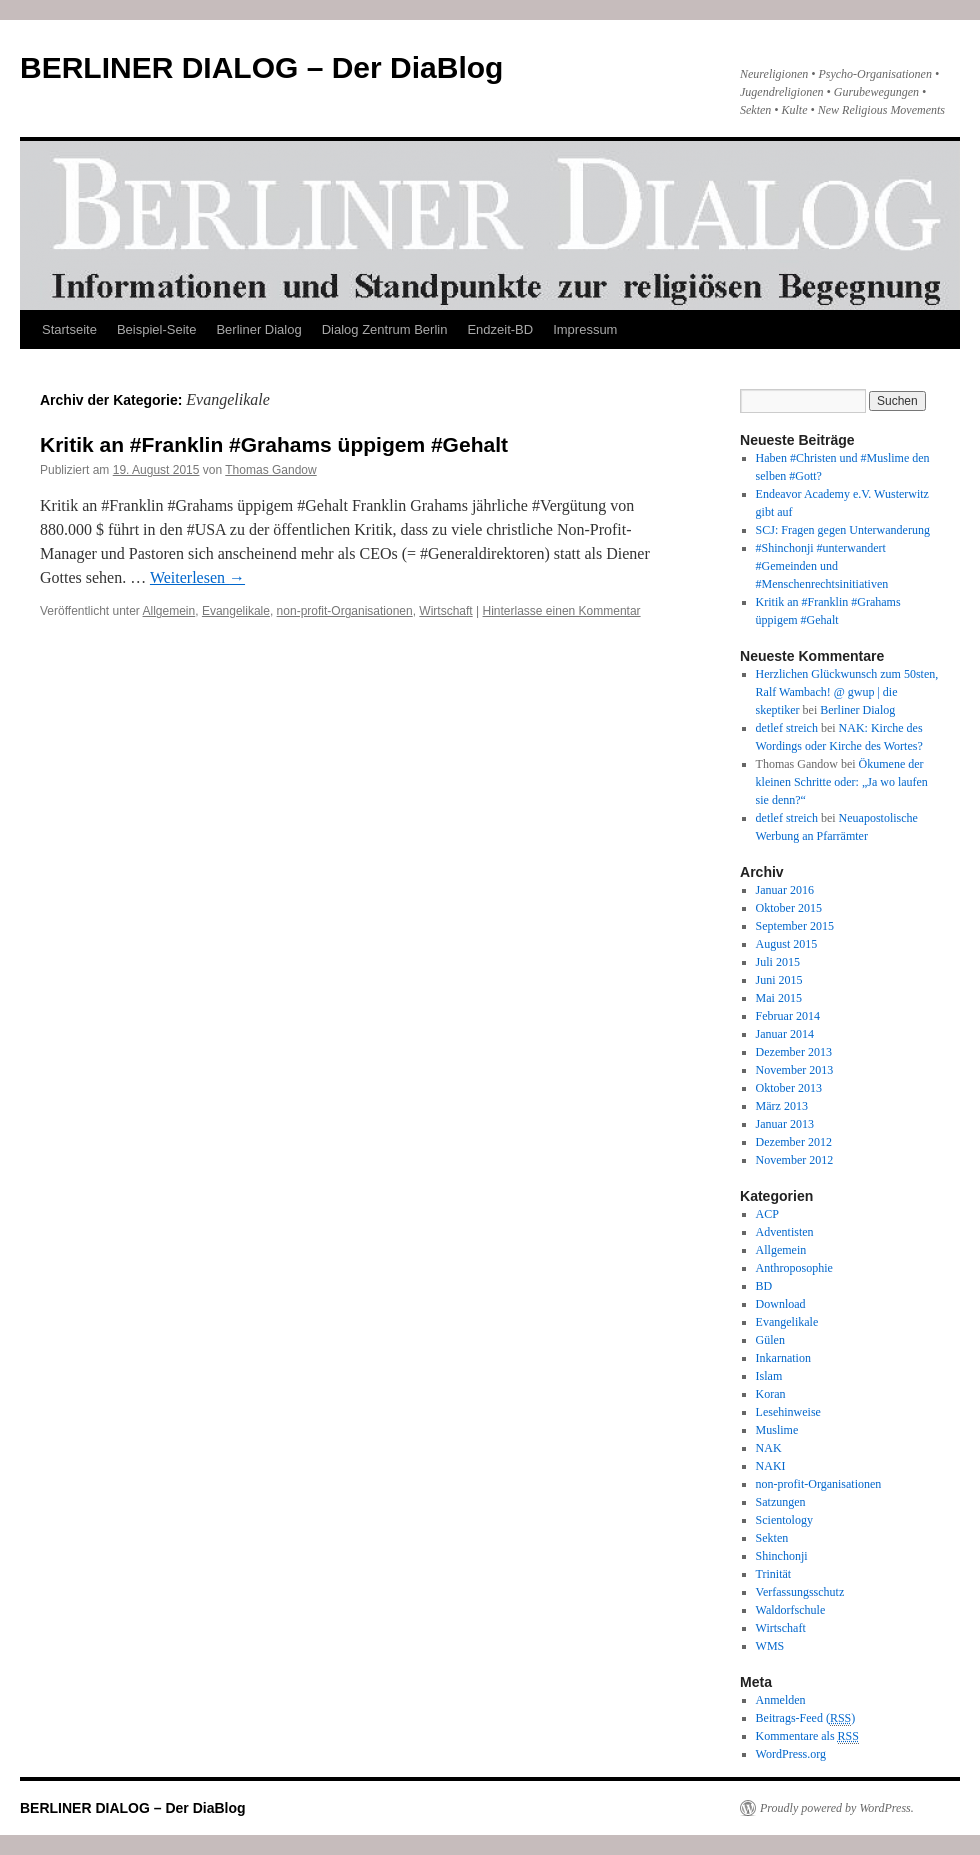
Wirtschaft (445, 611)
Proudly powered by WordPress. (837, 1808)
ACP (767, 1214)
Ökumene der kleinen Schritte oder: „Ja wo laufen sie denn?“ (842, 782)
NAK (769, 1448)
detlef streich (787, 728)
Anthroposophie (794, 1268)
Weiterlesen (197, 577)
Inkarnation (783, 1358)
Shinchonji (782, 1556)
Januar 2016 (785, 890)
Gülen (770, 1340)
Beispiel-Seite (157, 329)
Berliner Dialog (258, 329)
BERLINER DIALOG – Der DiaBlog (261, 67)
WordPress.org (791, 1754)
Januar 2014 (785, 1034)
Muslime (777, 1430)
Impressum (585, 329)
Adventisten (785, 1232)
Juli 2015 (778, 962)
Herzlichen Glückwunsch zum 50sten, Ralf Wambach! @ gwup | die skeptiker (847, 692)
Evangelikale (236, 611)
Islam (769, 1376)
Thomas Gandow (270, 470)
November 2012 (795, 1160)
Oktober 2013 (789, 1088)
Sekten (772, 1538)
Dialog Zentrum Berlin (385, 329)
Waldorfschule (791, 1610)
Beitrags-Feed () (806, 1718)
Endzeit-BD (500, 329)
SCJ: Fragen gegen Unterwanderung (843, 530)
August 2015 (787, 944)
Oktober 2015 (789, 908)
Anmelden (781, 1700)
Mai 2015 (779, 998)
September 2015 (795, 926)
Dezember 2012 (794, 1142)
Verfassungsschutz (800, 1592)
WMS (770, 1646)
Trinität (774, 1574)
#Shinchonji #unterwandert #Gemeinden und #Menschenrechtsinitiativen (822, 566)
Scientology (784, 1520)
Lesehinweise (788, 1412)
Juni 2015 (779, 980)
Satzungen (781, 1502)
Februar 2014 (788, 1016)
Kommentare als (807, 1736)
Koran (771, 1394)
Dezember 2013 (794, 1052)
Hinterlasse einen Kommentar (562, 611)
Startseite (69, 329)
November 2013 (795, 1070)
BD (764, 1286)
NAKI (771, 1466)
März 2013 (782, 1106)
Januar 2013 (785, 1124)
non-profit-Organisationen (345, 611)
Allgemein (169, 611)
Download (781, 1304)
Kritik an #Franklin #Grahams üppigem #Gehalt (274, 444)
